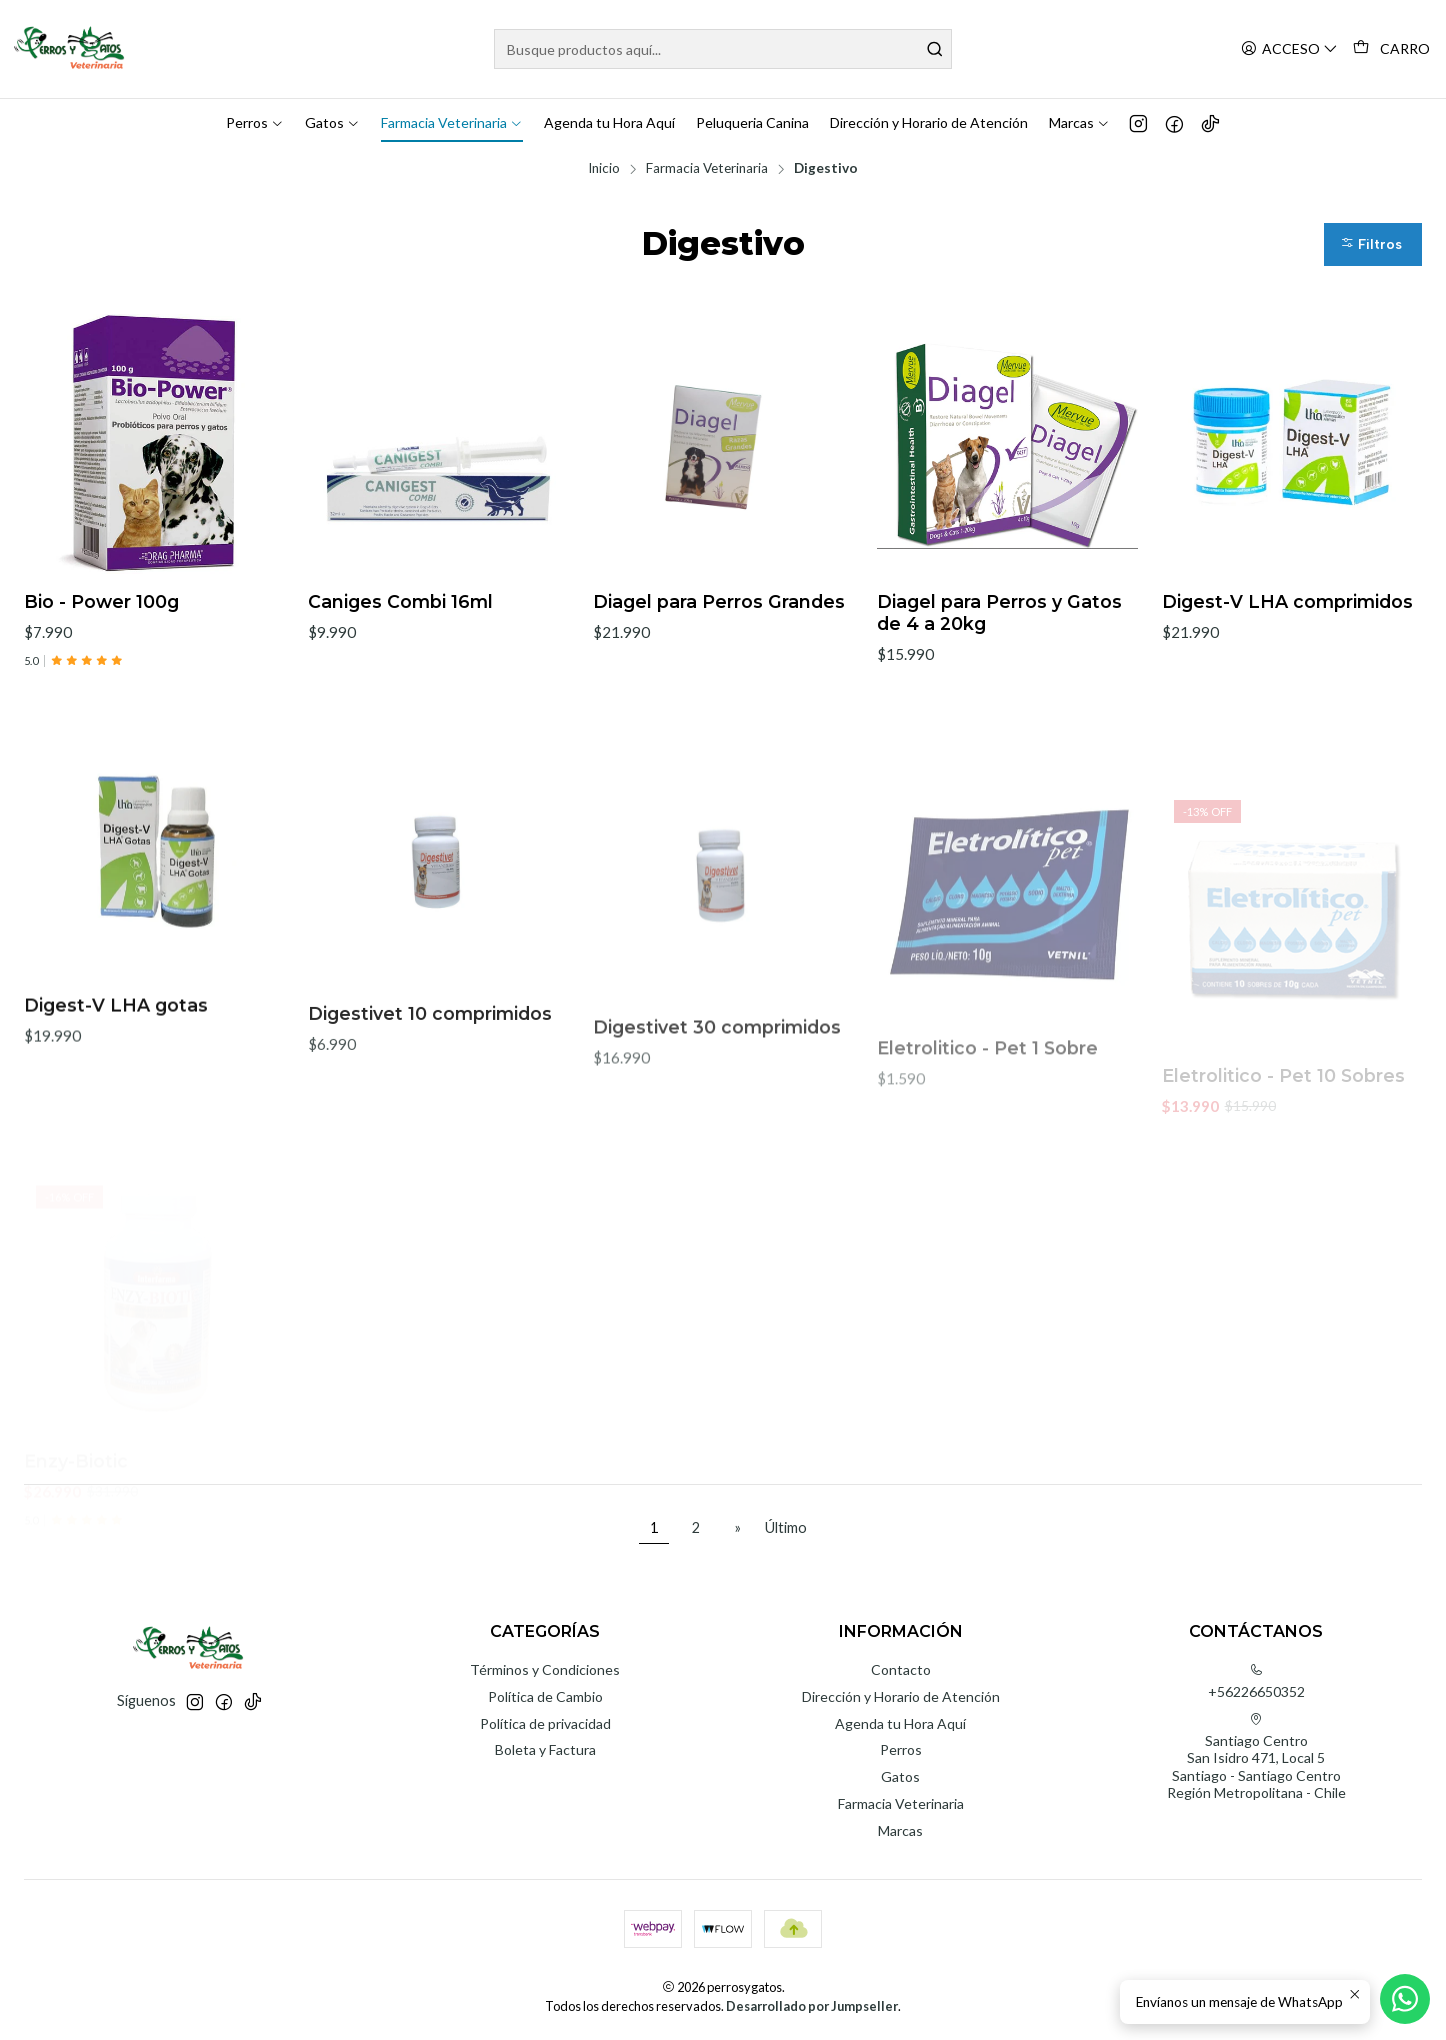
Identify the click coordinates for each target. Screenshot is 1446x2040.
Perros (901, 1749)
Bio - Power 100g (101, 601)
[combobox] (723, 49)
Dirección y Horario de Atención (901, 1696)
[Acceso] (1289, 49)
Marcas (900, 1830)
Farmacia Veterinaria (707, 169)
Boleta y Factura (545, 1749)
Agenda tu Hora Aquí (900, 1723)
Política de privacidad (545, 1723)
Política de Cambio (545, 1696)
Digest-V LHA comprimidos (1287, 601)
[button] (1373, 244)
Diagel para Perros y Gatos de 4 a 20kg (999, 612)
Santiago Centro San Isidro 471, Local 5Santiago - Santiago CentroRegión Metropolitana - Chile (1256, 1757)
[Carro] (1391, 49)
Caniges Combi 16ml (400, 601)
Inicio (604, 169)
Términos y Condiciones (545, 1669)
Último (786, 1527)
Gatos (900, 1776)
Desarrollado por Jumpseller (812, 2006)
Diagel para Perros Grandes (719, 601)
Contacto (901, 1669)
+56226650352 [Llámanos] (1256, 1681)
